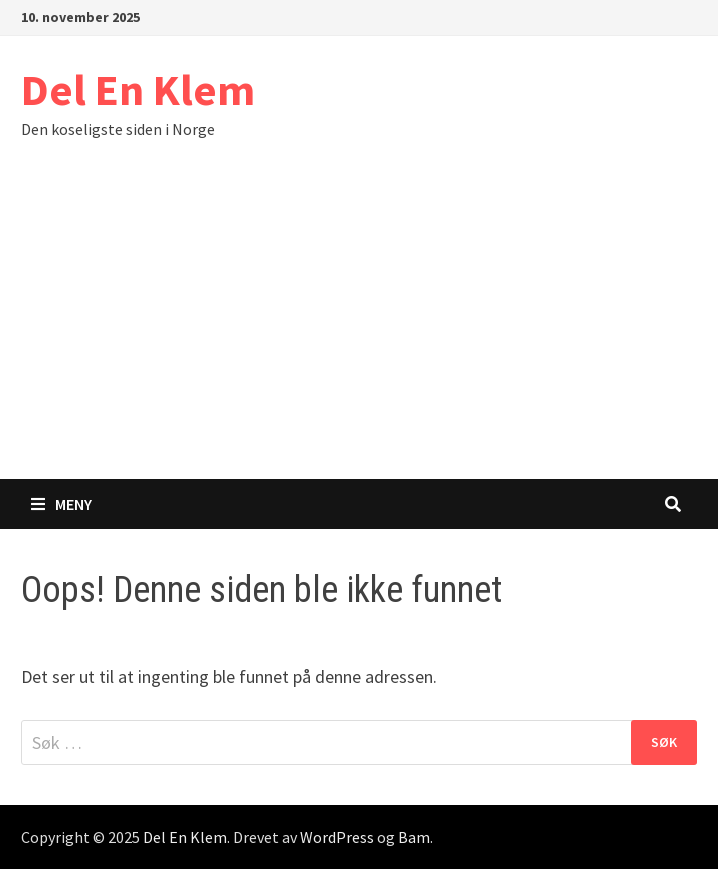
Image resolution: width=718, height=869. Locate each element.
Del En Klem (138, 89)
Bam (414, 837)
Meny (61, 504)
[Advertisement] (359, 329)
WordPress (337, 837)
